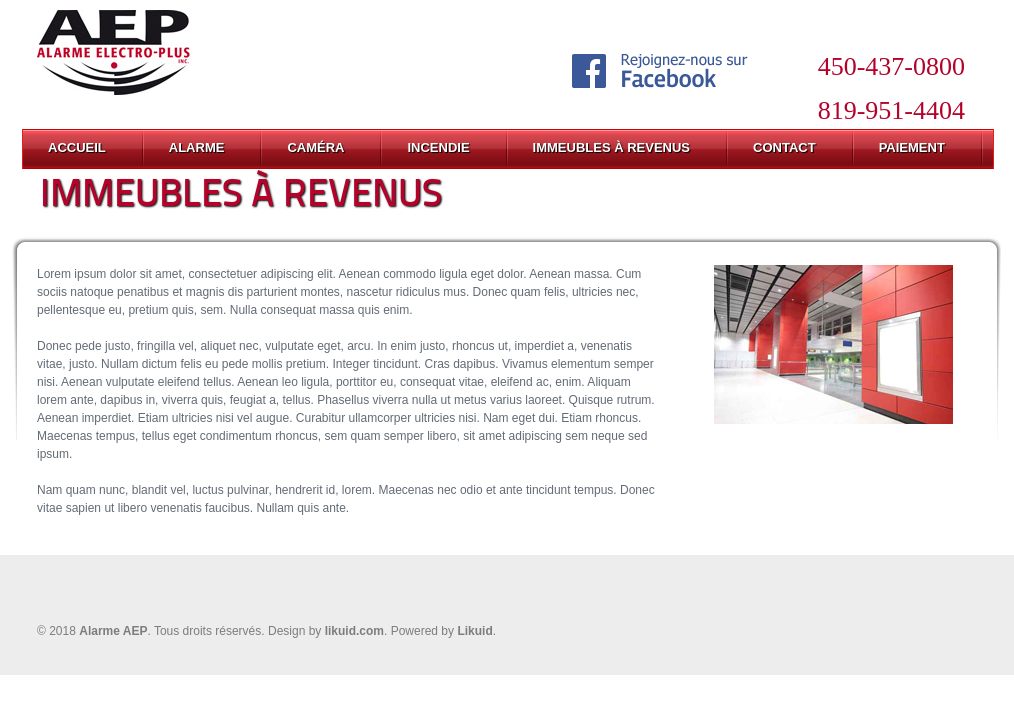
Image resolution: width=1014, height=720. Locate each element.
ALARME (197, 147)
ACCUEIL (77, 147)
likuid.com (354, 631)
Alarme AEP (113, 631)
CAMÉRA (315, 147)
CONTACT (784, 147)
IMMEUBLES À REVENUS (611, 147)
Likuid (474, 631)
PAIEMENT (912, 147)
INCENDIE (438, 147)
